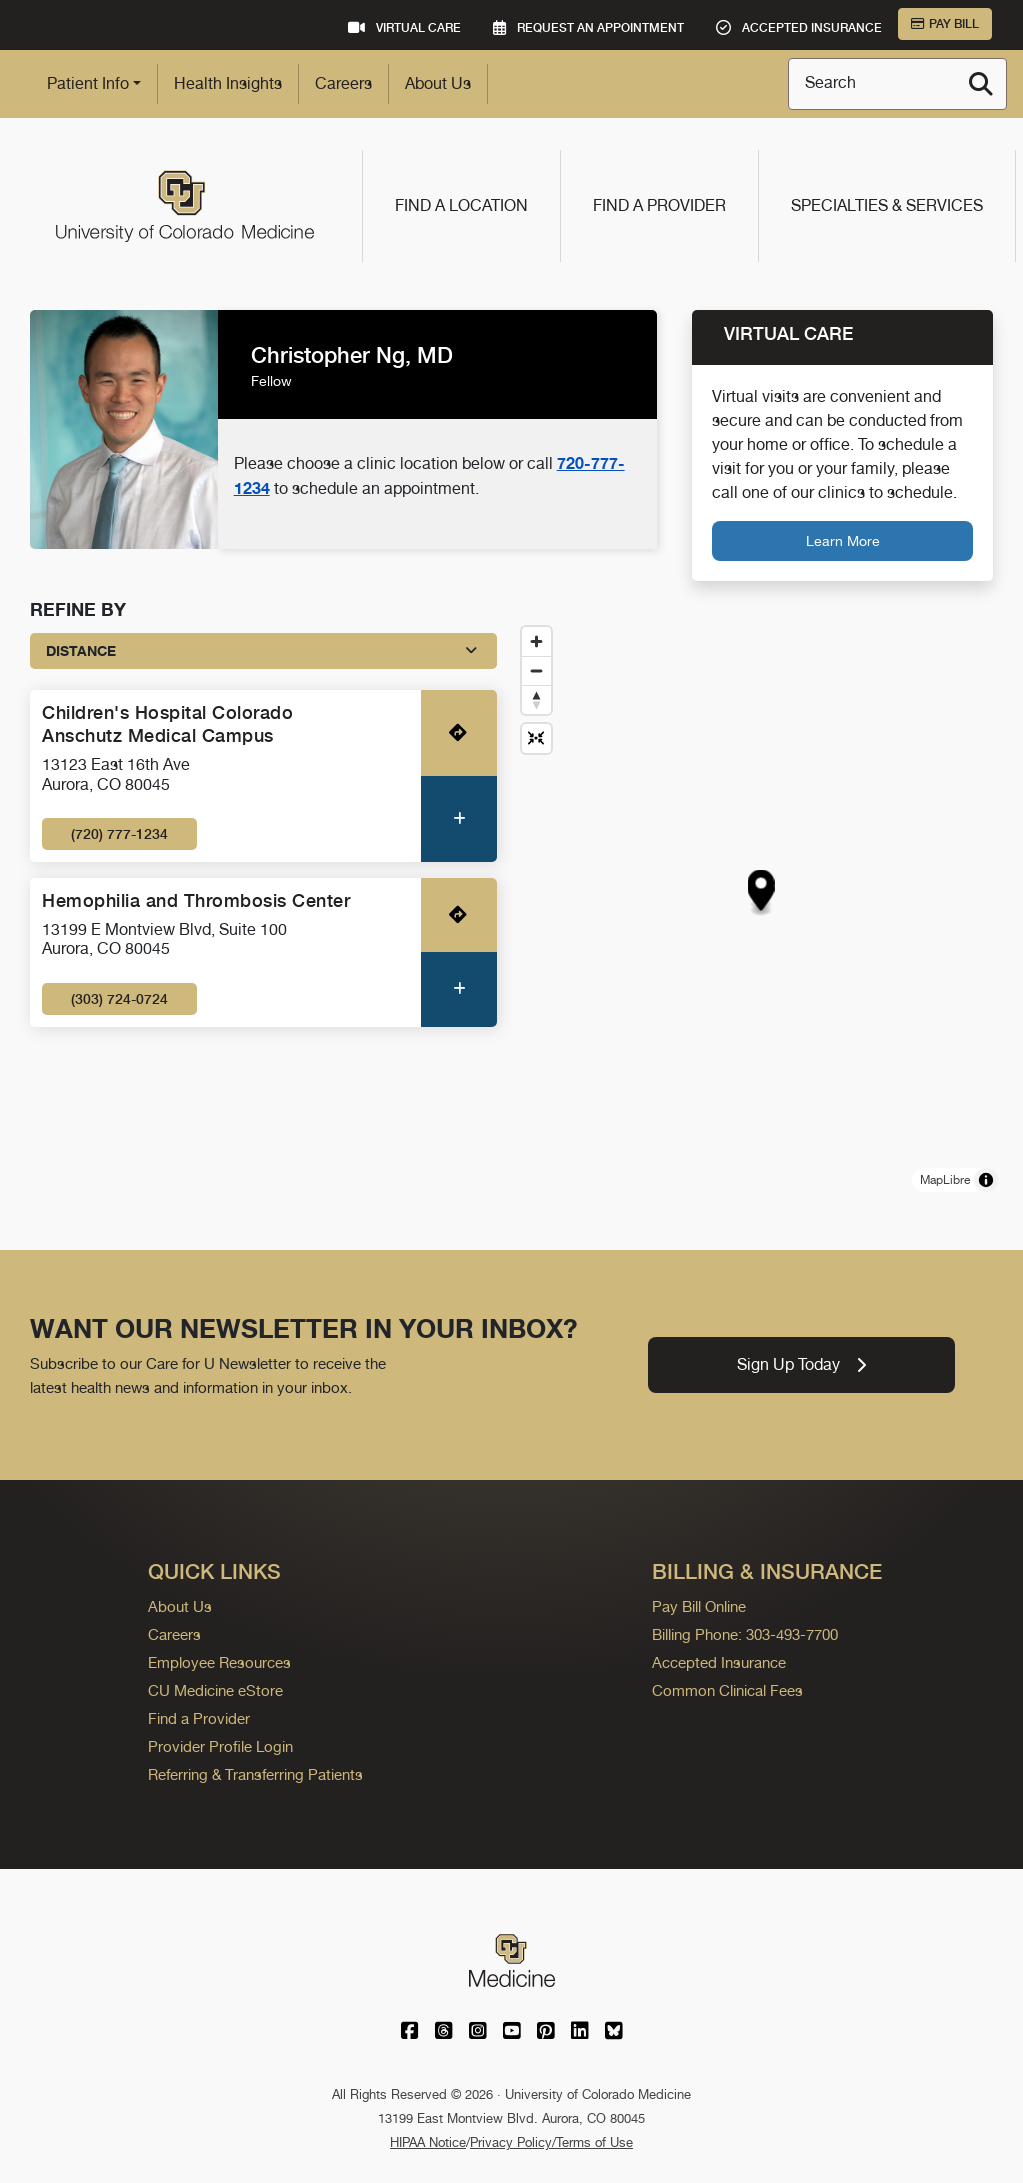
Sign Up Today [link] (801, 1364)
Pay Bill (945, 24)
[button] (760, 889)
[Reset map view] (536, 738)
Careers (343, 83)
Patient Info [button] (88, 83)
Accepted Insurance (719, 1662)
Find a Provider (659, 205)
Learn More (843, 540)
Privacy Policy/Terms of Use (551, 2142)
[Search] (981, 84)
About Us (438, 83)
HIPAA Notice (428, 2142)
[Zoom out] (536, 670)
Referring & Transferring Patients (255, 1774)
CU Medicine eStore (215, 1690)
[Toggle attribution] (986, 1180)
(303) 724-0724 (119, 999)
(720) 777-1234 (119, 834)
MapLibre (945, 1180)
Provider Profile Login (220, 1746)
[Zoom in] (536, 641)
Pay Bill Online (699, 1606)
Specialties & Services (887, 205)
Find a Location (461, 205)
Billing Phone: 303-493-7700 (745, 1634)
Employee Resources (219, 1662)
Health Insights (228, 83)
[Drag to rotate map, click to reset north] (536, 699)
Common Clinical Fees (727, 1690)
